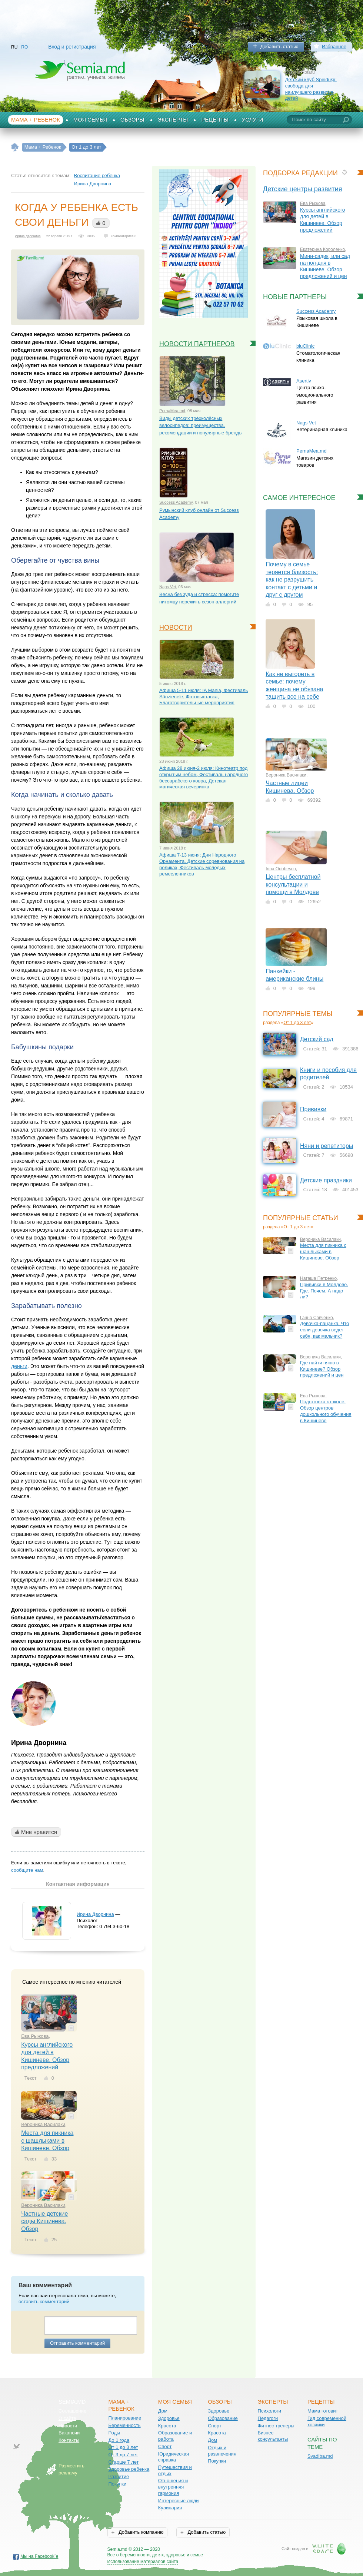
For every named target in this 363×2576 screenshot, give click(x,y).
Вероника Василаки (43, 2124)
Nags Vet (167, 587)
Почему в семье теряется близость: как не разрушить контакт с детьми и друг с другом (292, 579)
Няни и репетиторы (326, 1146)
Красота (167, 2425)
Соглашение (72, 2411)
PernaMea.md (172, 410)
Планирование (124, 2418)
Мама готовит (322, 2411)
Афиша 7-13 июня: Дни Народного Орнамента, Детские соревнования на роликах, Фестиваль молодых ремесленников (201, 864)
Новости (68, 2425)
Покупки (117, 2484)
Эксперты (173, 120)
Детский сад (316, 1039)
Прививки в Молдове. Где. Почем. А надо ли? (324, 1290)
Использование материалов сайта (143, 2561)
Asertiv (303, 381)
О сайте (67, 2418)
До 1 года (118, 2440)
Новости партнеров (197, 344)
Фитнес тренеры (276, 2425)
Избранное (334, 46)
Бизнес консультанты (273, 2436)
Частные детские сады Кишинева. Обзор (44, 2221)
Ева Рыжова (35, 2036)
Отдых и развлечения (222, 2451)
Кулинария (170, 2507)
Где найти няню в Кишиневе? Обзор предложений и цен (321, 1369)
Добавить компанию (140, 2532)
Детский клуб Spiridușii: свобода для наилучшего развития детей (311, 89)
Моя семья (90, 120)
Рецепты (215, 120)
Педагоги (268, 2418)
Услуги (252, 120)
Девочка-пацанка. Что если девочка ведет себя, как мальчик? (324, 1329)
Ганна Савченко (316, 1317)
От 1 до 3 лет (297, 1022)
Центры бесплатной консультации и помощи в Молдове (293, 884)
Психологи (269, 2411)
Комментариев (122, 236)
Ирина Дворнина (92, 183)
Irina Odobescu (281, 868)
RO (24, 47)
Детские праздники (326, 1180)
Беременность (124, 2425)
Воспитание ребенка (97, 175)
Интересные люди (178, 2500)
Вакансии (69, 2433)
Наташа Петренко (318, 1278)
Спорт (165, 2446)
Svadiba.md (320, 2456)
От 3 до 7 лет (123, 2454)
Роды (114, 2433)
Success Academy (176, 502)
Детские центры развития (302, 189)
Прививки (313, 1109)
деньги (19, 1366)
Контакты (69, 2440)
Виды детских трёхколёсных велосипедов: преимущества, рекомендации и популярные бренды (201, 425)
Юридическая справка (173, 2457)
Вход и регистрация (72, 47)
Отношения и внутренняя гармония (173, 2487)
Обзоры (132, 120)
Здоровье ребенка (128, 2469)
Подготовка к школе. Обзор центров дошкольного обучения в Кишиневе (325, 1411)
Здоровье (169, 2418)
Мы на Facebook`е (39, 2556)
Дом (162, 2411)
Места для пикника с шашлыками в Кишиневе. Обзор (47, 2140)
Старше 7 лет (123, 2462)
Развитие (118, 2476)
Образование (223, 2418)
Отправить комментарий (77, 2343)
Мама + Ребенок (35, 120)
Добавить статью (279, 46)
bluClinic (305, 346)
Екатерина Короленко (322, 249)
